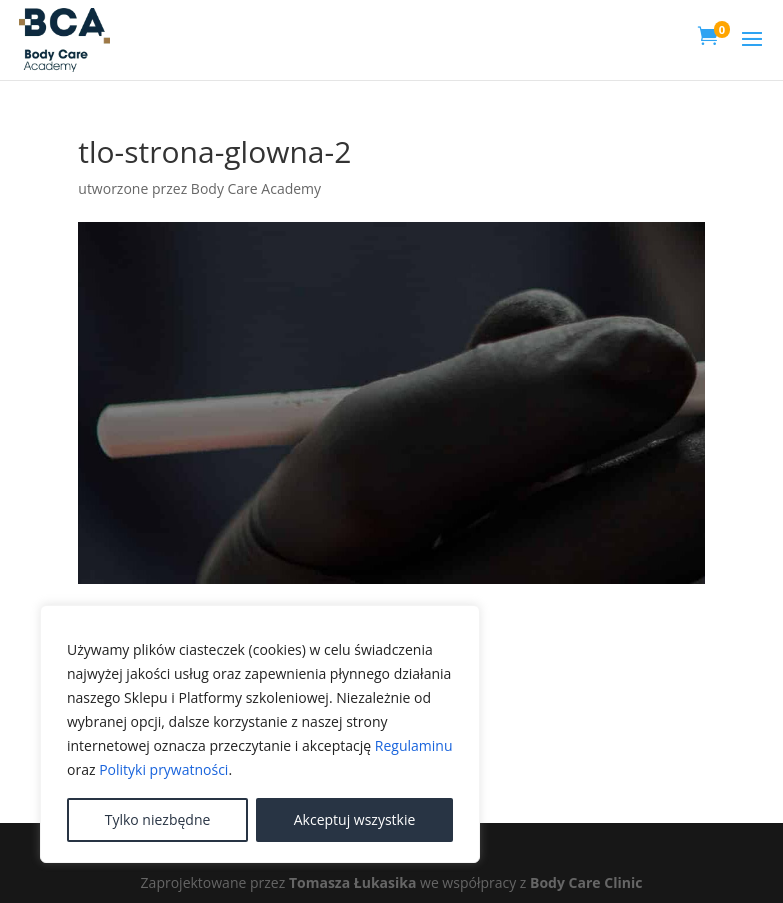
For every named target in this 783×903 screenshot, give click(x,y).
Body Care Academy (256, 188)
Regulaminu (414, 745)
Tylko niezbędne (158, 819)
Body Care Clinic (586, 882)
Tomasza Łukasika (352, 882)
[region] (260, 734)
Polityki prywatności (163, 769)
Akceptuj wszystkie (355, 819)
